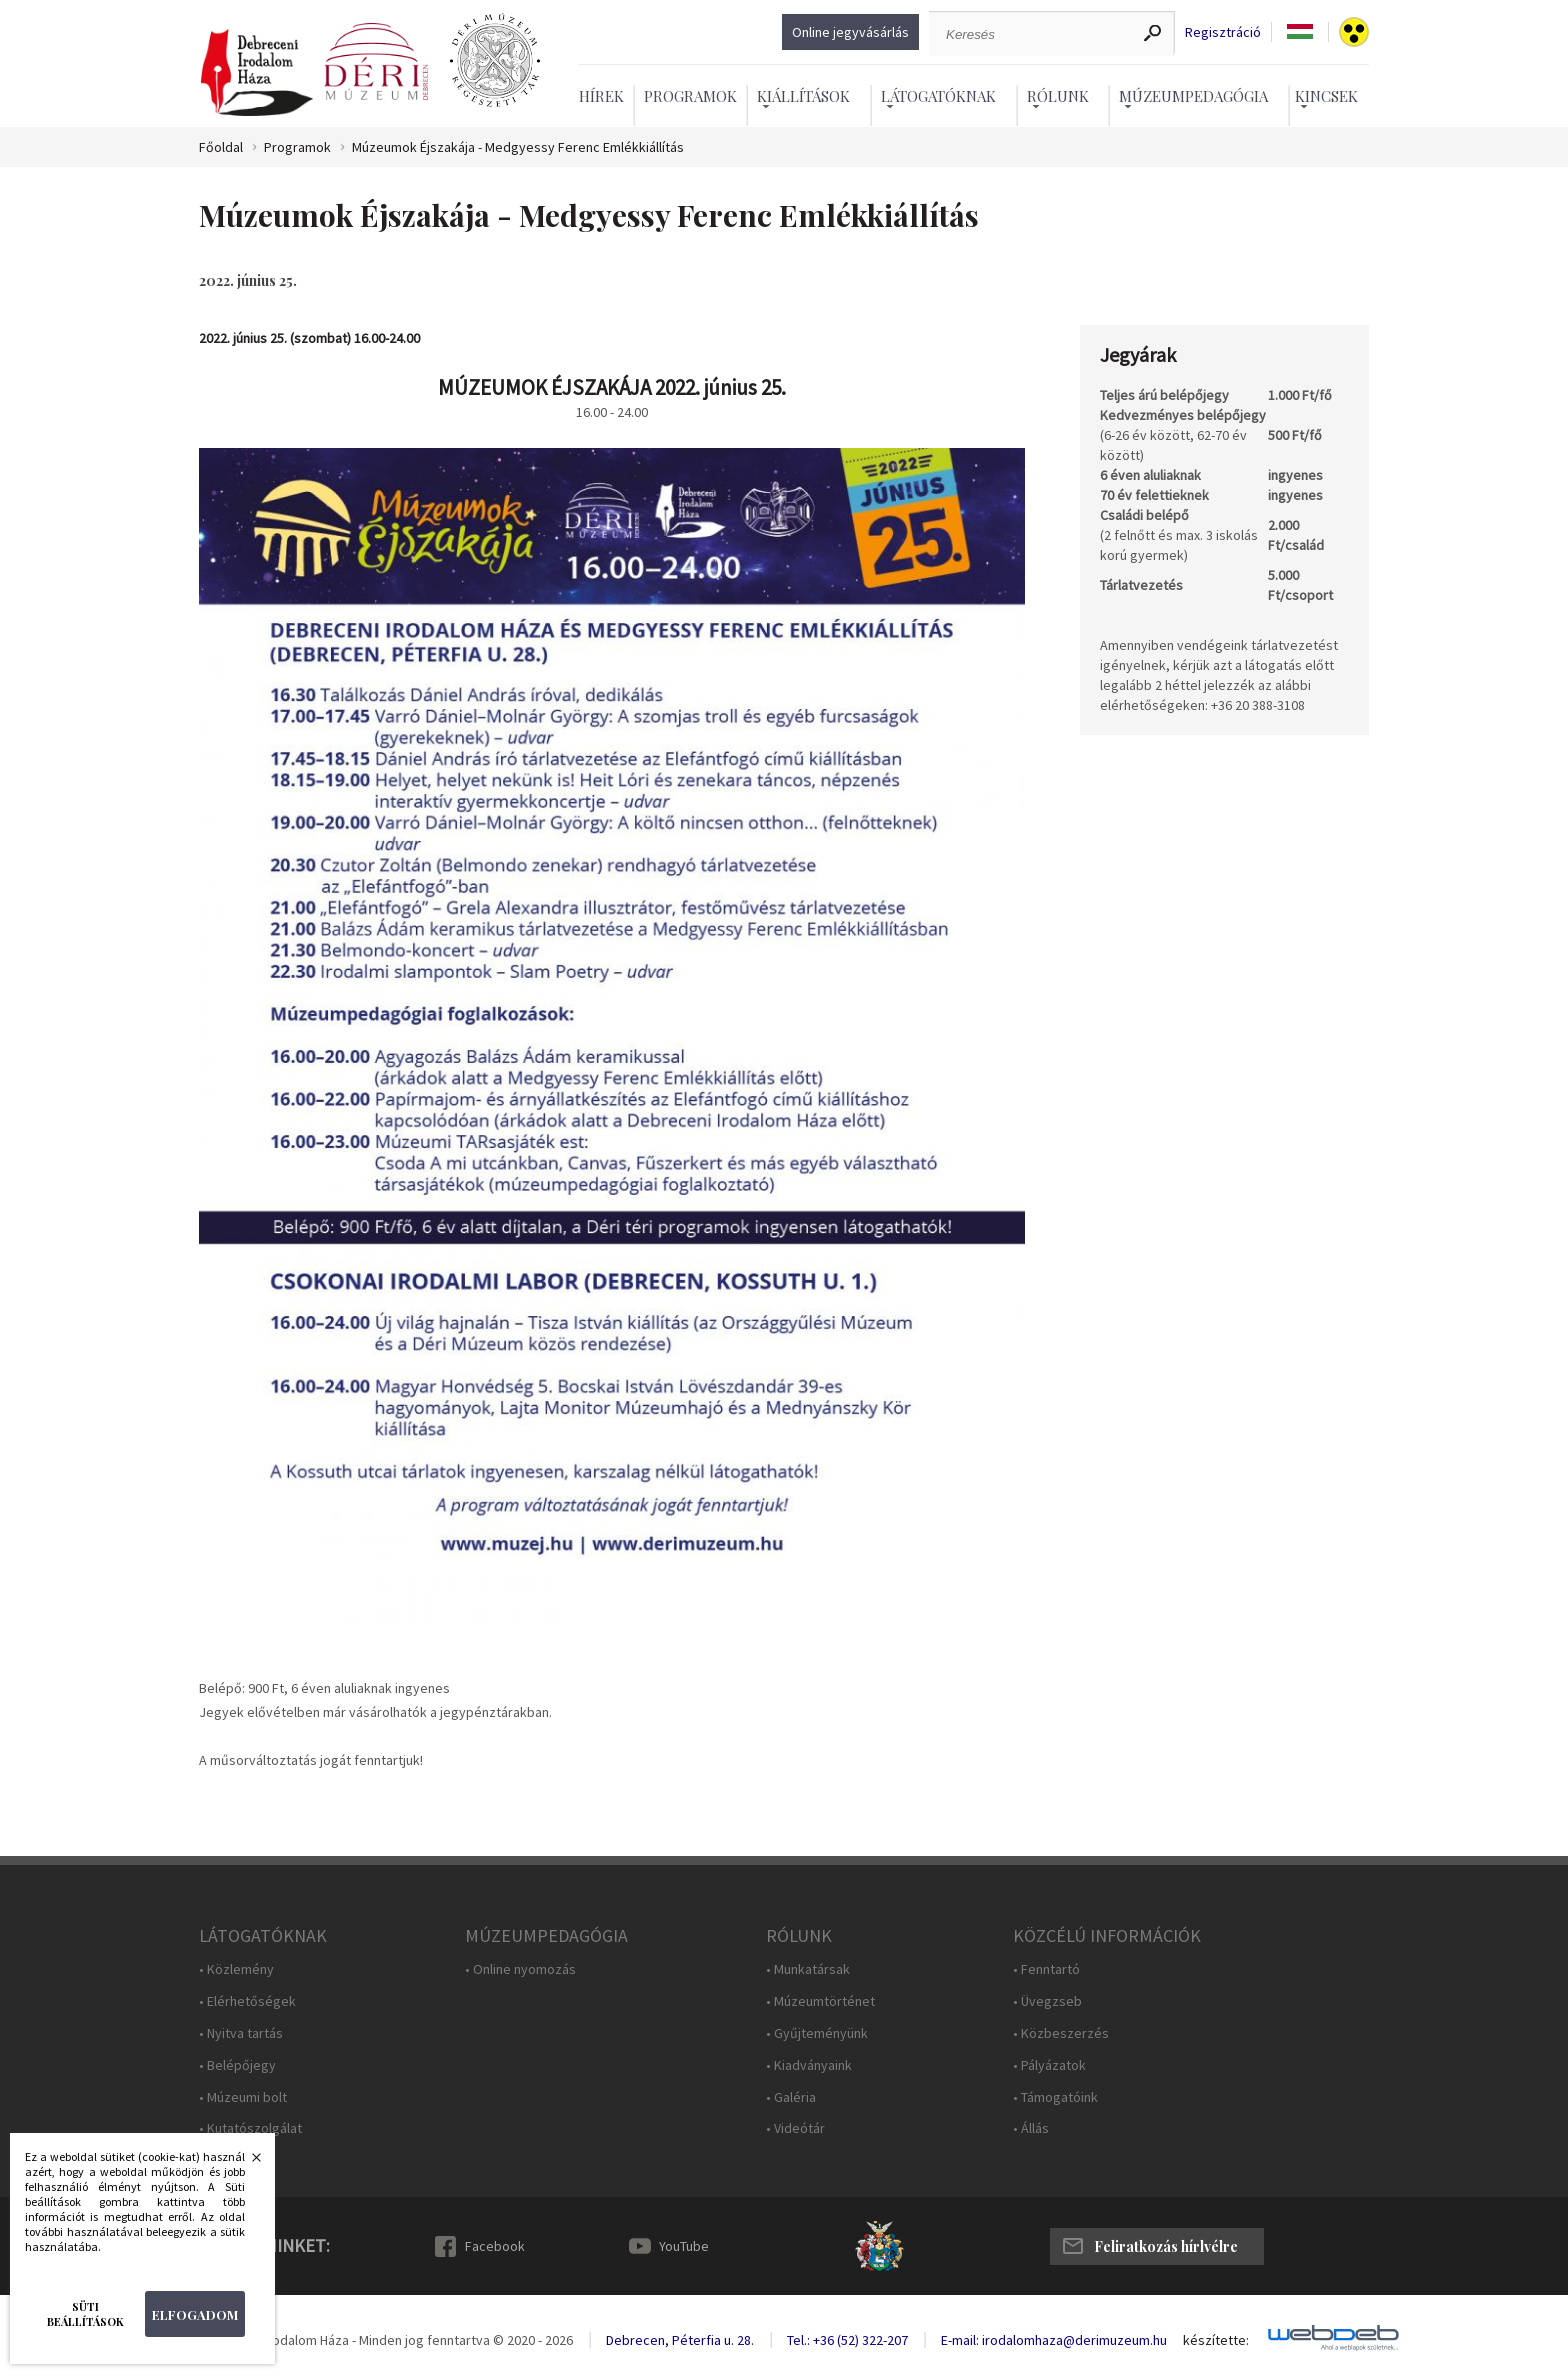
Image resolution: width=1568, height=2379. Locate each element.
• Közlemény (236, 1969)
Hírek (601, 96)
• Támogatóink (1055, 2097)
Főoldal (221, 147)
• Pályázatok (1049, 2065)
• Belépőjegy (237, 2065)
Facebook (495, 2246)
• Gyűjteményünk (817, 2033)
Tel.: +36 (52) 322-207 (847, 2340)
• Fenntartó (1046, 1969)
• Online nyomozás (520, 1969)
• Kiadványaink (809, 2065)
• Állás (1031, 2128)
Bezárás (246, 2163)
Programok (690, 96)
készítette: (1216, 2340)
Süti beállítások (85, 2314)
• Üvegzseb (1047, 2001)
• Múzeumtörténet (820, 2001)
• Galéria (791, 2097)
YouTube (684, 2246)
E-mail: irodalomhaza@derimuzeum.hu (1054, 2340)
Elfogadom (195, 2314)
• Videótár (795, 2128)
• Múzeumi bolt (243, 2097)
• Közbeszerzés (1061, 2033)
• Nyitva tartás (241, 2033)
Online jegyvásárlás (850, 32)
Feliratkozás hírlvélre (1166, 2246)
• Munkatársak (808, 1969)
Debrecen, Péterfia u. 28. (680, 2340)
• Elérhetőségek (247, 2001)
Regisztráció (1223, 32)
